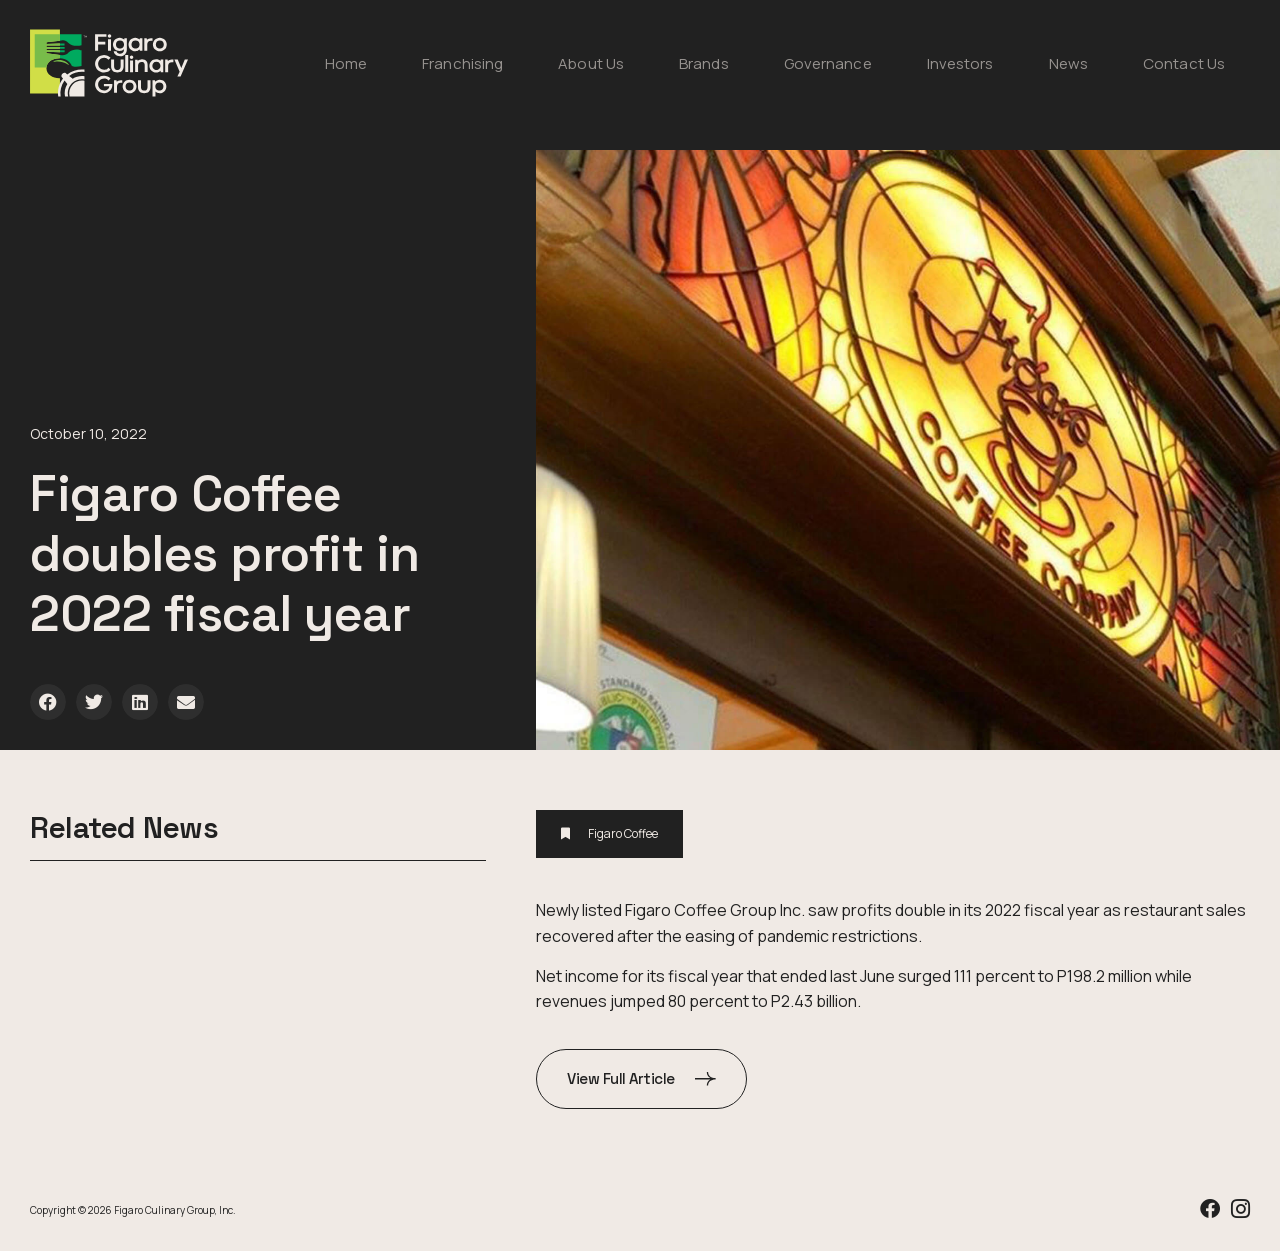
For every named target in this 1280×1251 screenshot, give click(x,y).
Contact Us (1184, 63)
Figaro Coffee (623, 833)
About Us (591, 63)
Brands (704, 63)
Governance (828, 63)
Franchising (462, 63)
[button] (48, 702)
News (1068, 63)
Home (346, 63)
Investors (960, 63)
